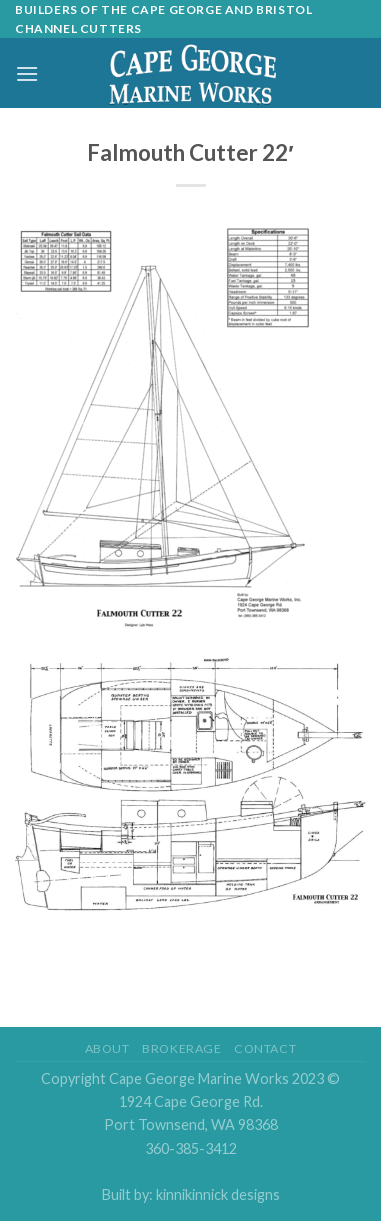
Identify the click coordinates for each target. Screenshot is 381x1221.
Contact (265, 1048)
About (107, 1048)
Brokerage (182, 1048)
